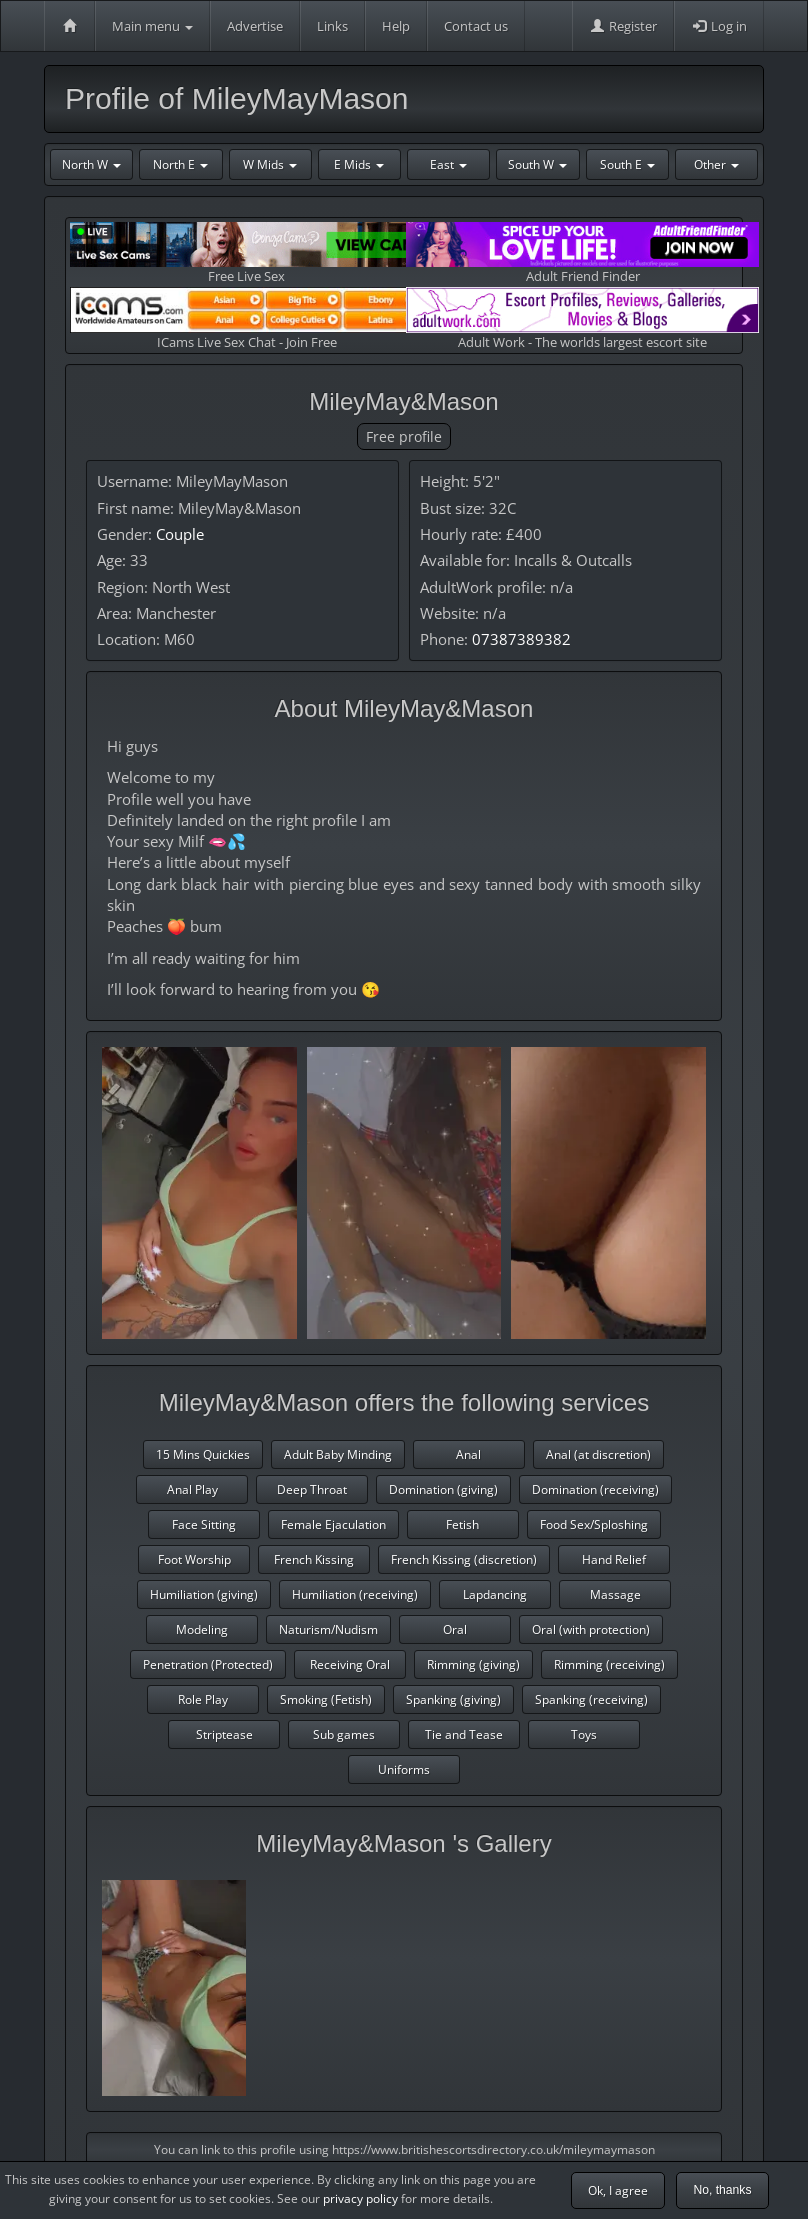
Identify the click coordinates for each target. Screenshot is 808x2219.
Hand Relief (614, 1559)
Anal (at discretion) (598, 1454)
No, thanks (722, 2190)
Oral (455, 1629)
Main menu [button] (152, 26)
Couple (180, 534)
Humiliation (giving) (204, 1594)
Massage (615, 1594)
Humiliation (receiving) (355, 1594)
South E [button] (627, 164)
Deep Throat (312, 1489)
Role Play (203, 1699)
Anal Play (192, 1489)
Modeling (202, 1629)
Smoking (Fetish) (326, 1699)
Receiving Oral (350, 1664)
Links (332, 26)
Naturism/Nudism (328, 1629)
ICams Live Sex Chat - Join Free (246, 318)
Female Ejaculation (333, 1524)
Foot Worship (194, 1559)
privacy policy (360, 2198)
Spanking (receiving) (591, 1699)
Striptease (224, 1734)
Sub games (344, 1734)
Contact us (476, 26)
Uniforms (404, 1769)
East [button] (448, 164)
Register (623, 26)
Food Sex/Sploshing (594, 1524)
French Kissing (314, 1559)
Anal (468, 1454)
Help (396, 26)
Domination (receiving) (595, 1489)
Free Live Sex (246, 253)
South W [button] (537, 164)
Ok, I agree (618, 2190)
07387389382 (521, 639)
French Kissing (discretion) (464, 1559)
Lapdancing (495, 1594)
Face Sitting (204, 1524)
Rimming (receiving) (609, 1664)
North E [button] (180, 164)
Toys (584, 1734)
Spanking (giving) (453, 1699)
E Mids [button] (359, 164)
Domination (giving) (443, 1489)
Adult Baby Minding (338, 1454)
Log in (719, 26)
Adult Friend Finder (582, 253)
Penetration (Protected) (208, 1664)
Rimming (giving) (473, 1664)
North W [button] (91, 164)
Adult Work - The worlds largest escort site (582, 318)
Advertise (255, 26)
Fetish (462, 1524)
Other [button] (716, 164)
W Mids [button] (270, 164)
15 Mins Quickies (203, 1454)
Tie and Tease (464, 1734)
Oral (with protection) (591, 1629)
